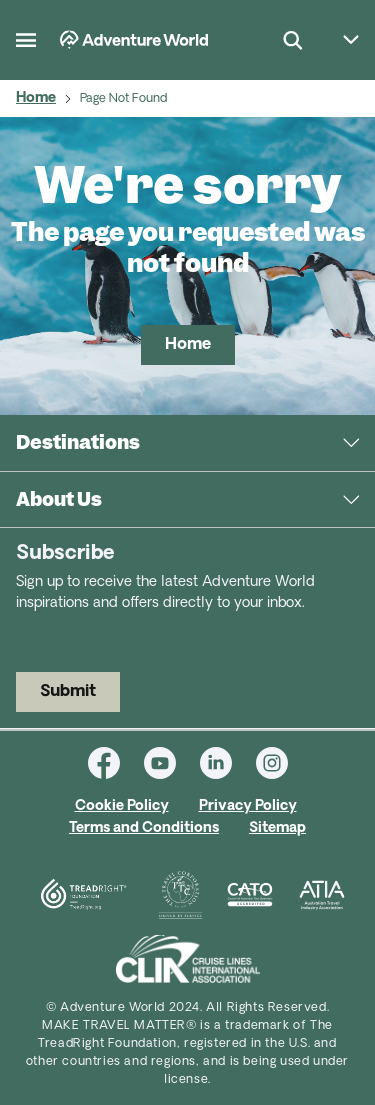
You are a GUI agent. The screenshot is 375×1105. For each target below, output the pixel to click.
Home (36, 98)
